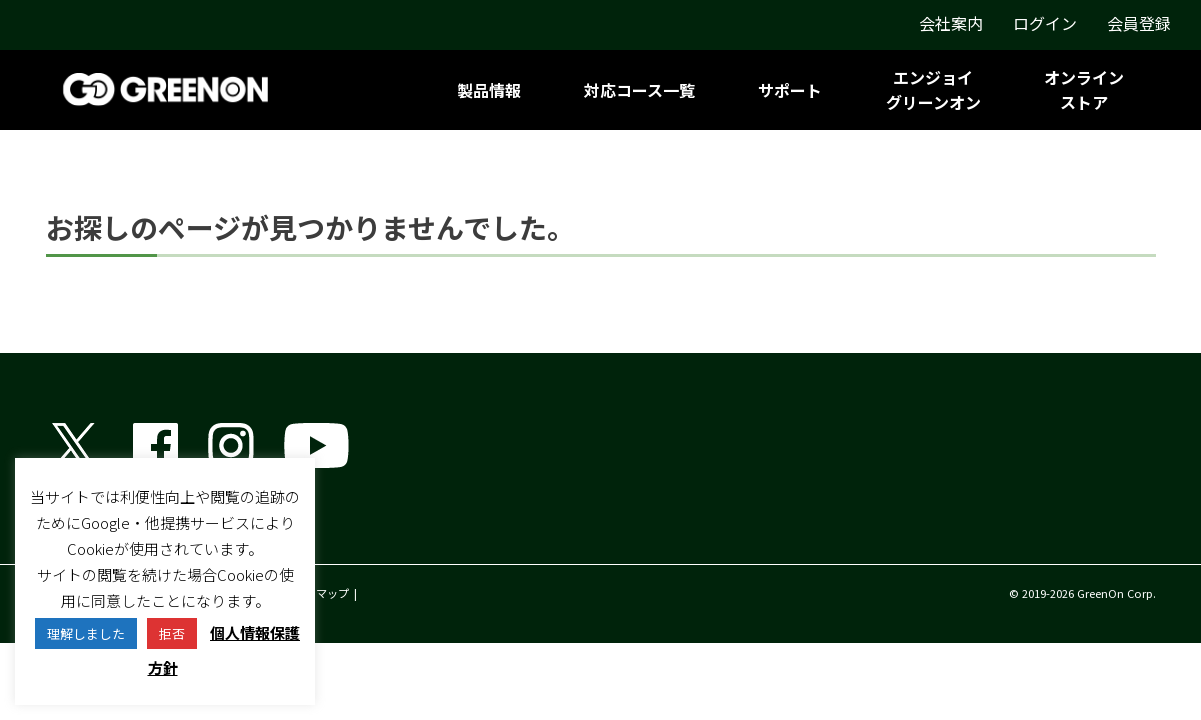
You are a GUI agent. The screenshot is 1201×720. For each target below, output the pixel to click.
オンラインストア (1084, 89)
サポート (790, 90)
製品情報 (489, 90)
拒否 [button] (172, 633)
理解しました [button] (86, 633)
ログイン (1045, 23)
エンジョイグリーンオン (933, 89)
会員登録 (1139, 23)
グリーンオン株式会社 (125, 530)
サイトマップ (316, 593)
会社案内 (951, 23)
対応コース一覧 (639, 90)
